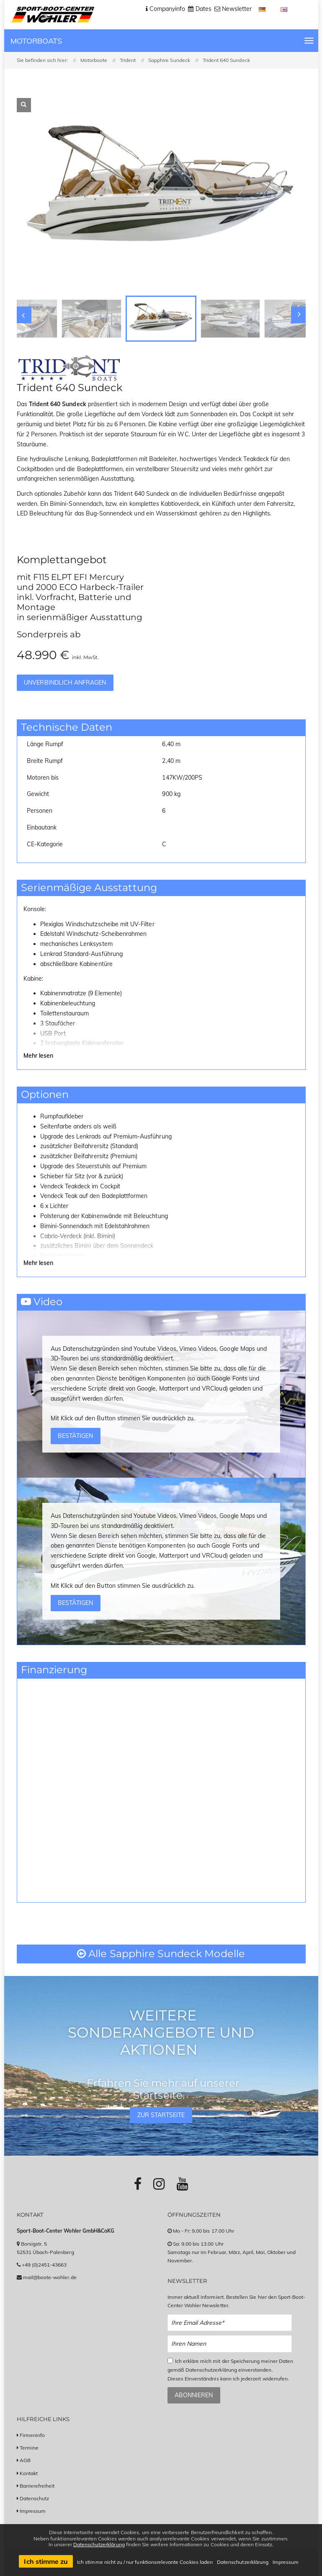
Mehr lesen (38, 1055)
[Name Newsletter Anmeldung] (229, 2343)
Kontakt (29, 2473)
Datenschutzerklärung (99, 2544)
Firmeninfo (32, 2435)
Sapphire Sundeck (169, 60)
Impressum (33, 2511)
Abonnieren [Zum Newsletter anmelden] (194, 2395)
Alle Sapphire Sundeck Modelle (161, 1953)
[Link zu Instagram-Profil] (159, 2183)
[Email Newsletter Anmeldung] (229, 2322)
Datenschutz (34, 2498)
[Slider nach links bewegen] (23, 315)
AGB (25, 2460)
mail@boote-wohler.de (50, 2277)
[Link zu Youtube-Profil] (182, 2183)
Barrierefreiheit (37, 2486)
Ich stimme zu (46, 2561)
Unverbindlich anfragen (65, 682)
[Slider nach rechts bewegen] (299, 315)
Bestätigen (75, 1436)
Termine (29, 2448)
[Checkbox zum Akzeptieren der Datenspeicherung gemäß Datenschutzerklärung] (170, 2360)
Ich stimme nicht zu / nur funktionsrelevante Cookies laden (145, 2562)
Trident (128, 60)
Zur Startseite (161, 2115)
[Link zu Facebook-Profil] (138, 2183)
